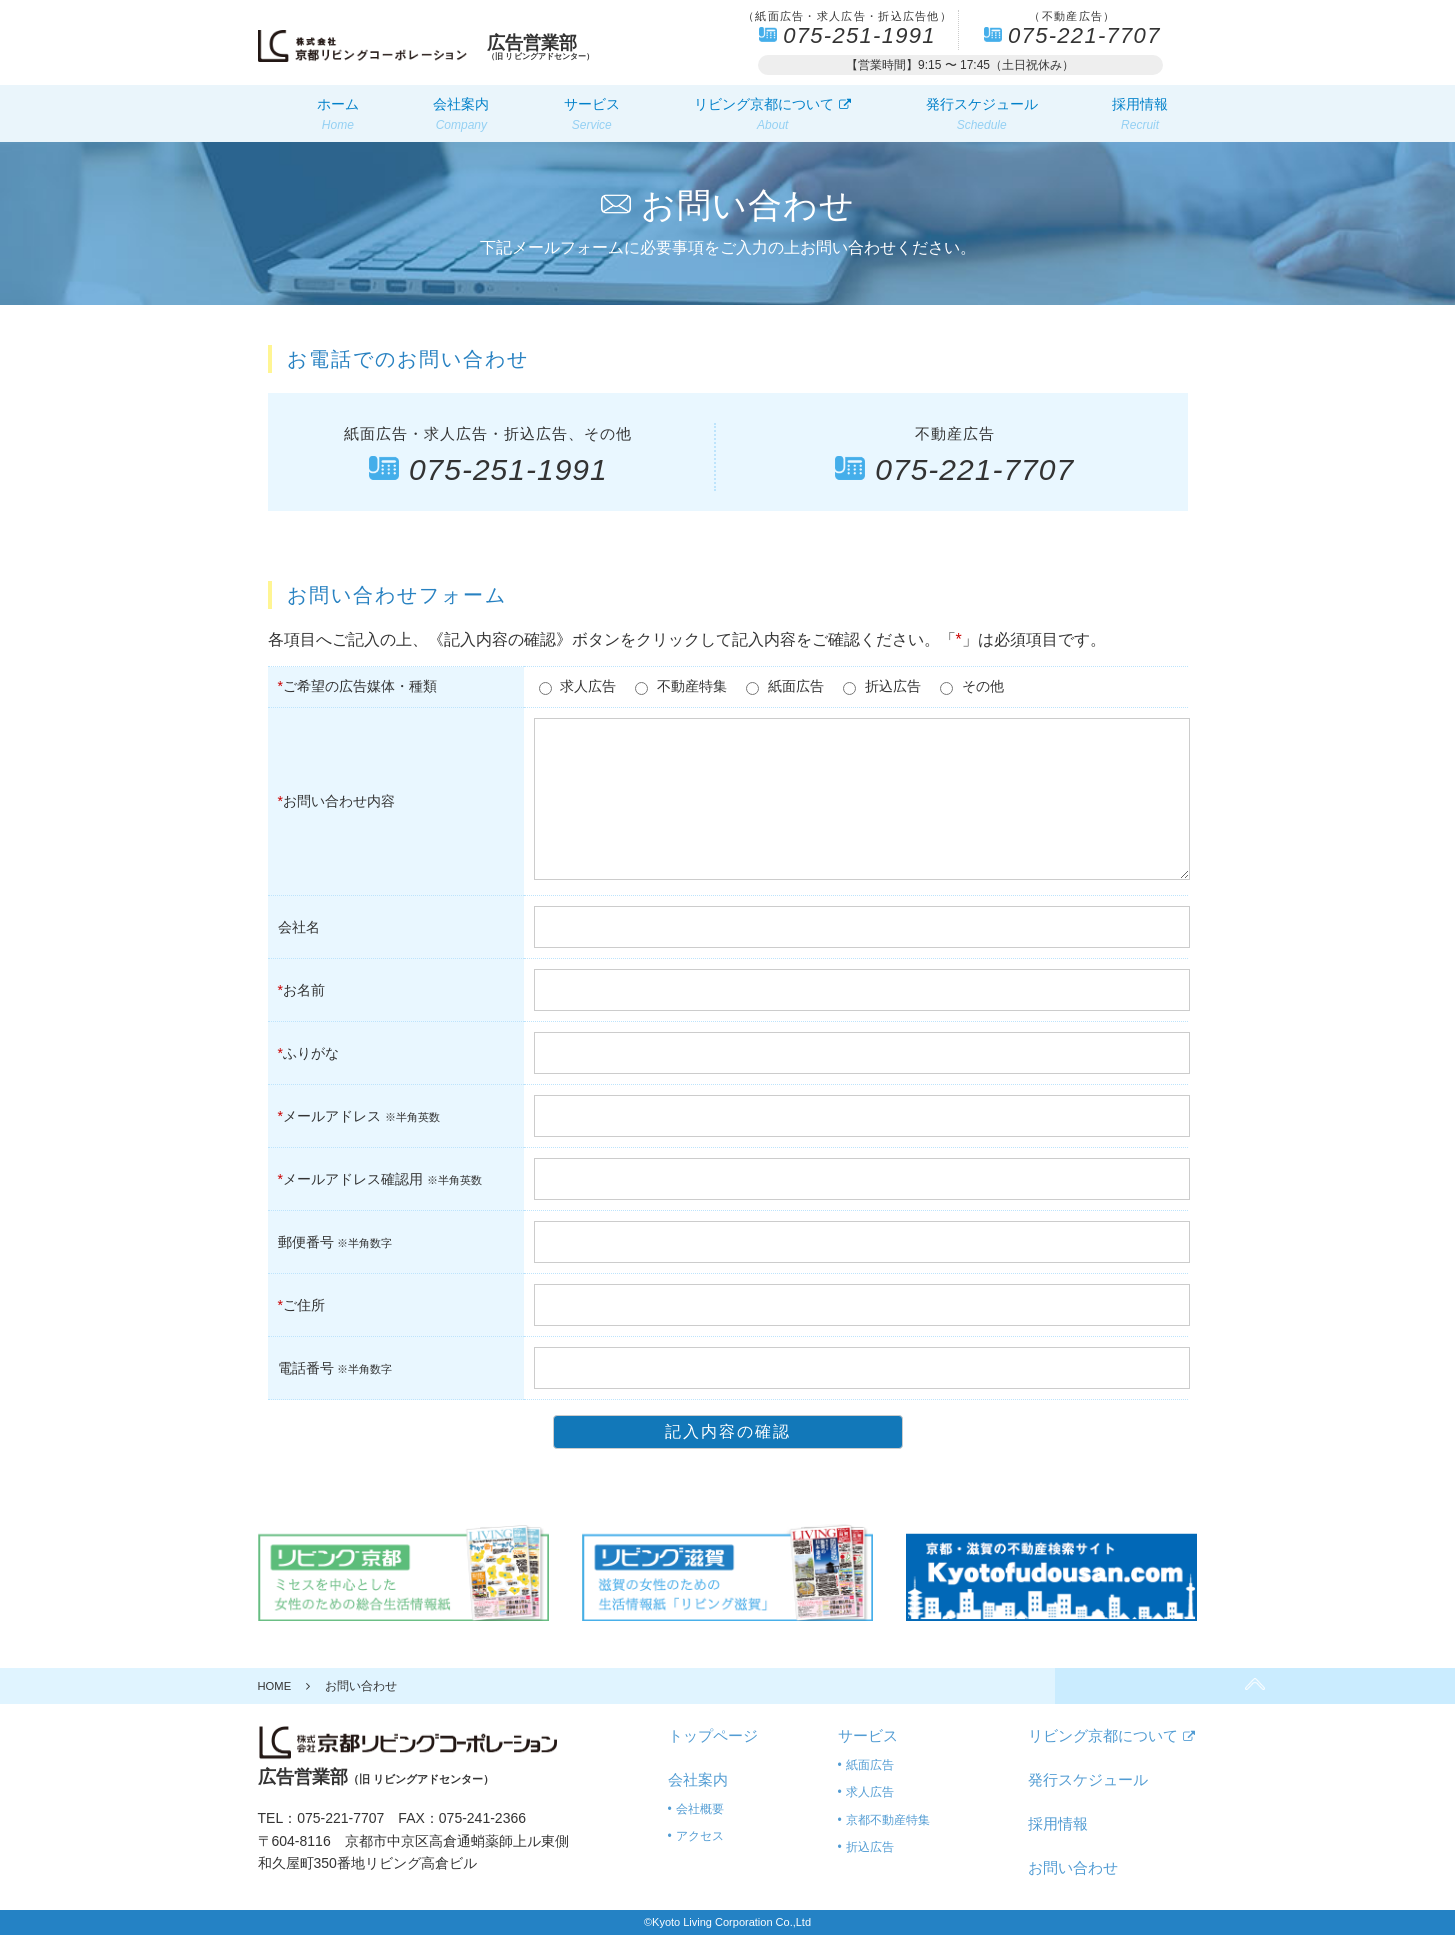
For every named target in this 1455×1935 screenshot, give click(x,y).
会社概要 (700, 1809)
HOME (276, 1686)
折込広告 (870, 1847)
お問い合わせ (1073, 1867)
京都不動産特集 (888, 1820)
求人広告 (870, 1792)
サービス (592, 114)
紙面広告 (870, 1765)
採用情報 (1140, 114)
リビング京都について (772, 114)
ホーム (338, 114)
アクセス (700, 1836)
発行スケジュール (982, 114)
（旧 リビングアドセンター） (550, 47)
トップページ (713, 1735)
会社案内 (461, 114)
